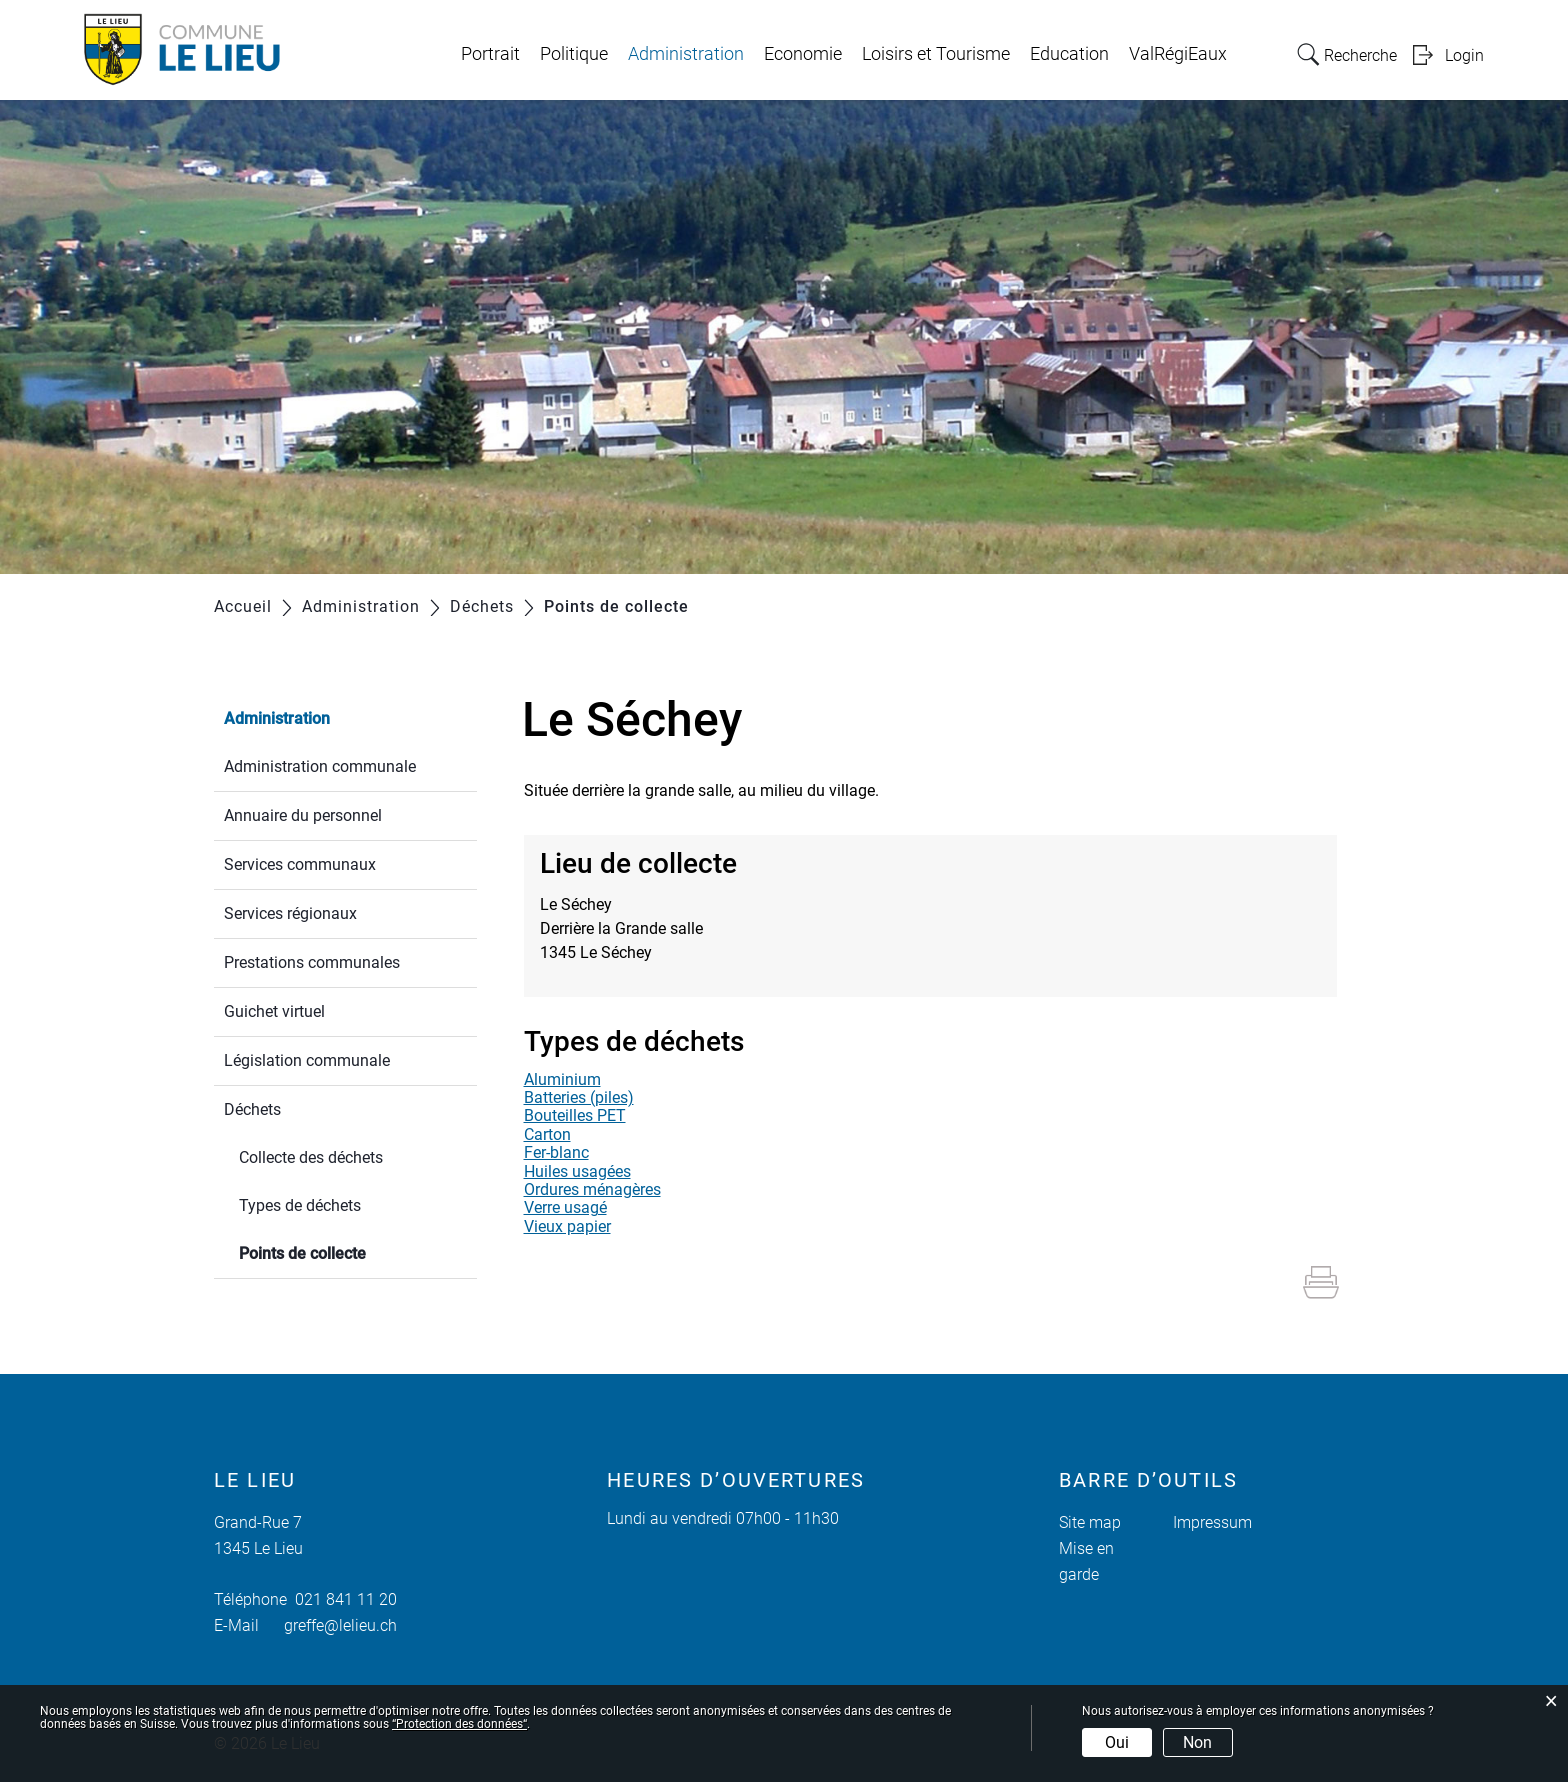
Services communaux (300, 864)
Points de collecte (350, 1251)
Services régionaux (290, 913)
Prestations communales (312, 962)
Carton (547, 1134)
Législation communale (307, 1060)
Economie (803, 54)
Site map (1090, 1522)
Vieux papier (567, 1226)
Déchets (252, 1109)
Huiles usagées (577, 1171)
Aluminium (562, 1079)
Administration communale (320, 766)
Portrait (490, 54)
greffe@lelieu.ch (340, 1625)
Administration (686, 54)
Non (1197, 1742)
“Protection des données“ (459, 1724)
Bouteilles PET (575, 1115)
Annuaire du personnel (303, 815)
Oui (1117, 1742)
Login (1464, 55)
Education (1069, 54)
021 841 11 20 (342, 1599)
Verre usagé (565, 1207)
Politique (574, 54)
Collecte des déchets (311, 1157)
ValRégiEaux (1178, 54)
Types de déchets (300, 1205)
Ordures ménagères (592, 1189)
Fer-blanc (556, 1152)
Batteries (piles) (579, 1097)
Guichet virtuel (274, 1011)
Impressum (1212, 1522)
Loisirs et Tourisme (936, 54)
